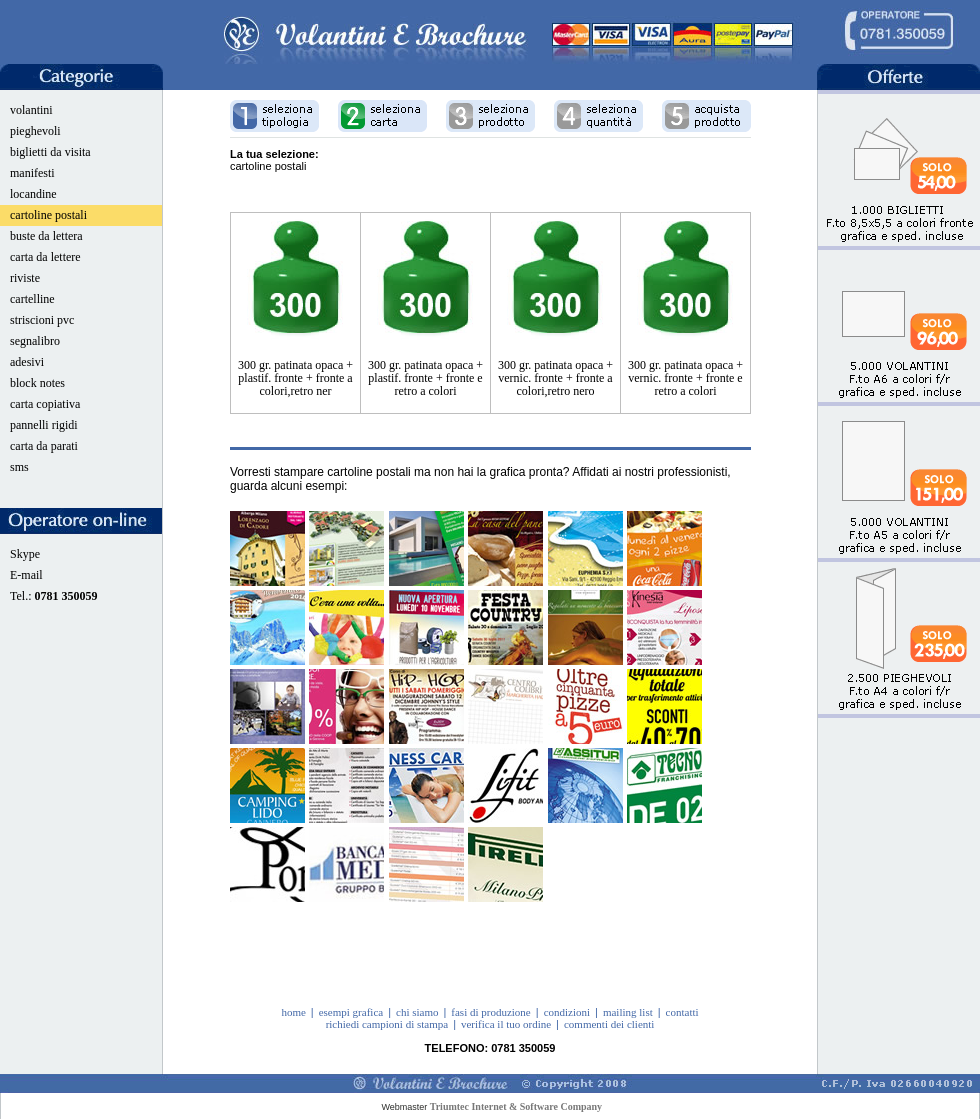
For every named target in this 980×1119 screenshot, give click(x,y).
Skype (25, 554)
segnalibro (35, 341)
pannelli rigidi (44, 425)
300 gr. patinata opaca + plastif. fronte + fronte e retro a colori (425, 378)
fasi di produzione (490, 1012)
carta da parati (44, 446)
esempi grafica (351, 1012)
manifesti (32, 173)
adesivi (27, 362)
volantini (31, 110)
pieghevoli (35, 131)
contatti (682, 1012)
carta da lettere (45, 257)
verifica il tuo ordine (506, 1024)
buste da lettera (46, 236)
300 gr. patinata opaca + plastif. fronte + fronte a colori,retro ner (295, 378)
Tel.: (54, 596)
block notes (37, 383)
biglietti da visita (50, 152)
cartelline (32, 299)
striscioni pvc (42, 320)
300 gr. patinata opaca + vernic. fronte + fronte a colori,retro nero (555, 378)
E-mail (26, 575)
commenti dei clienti (609, 1024)
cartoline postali (48, 215)
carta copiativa (45, 404)
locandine (33, 194)
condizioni (567, 1012)
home (293, 1012)
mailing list (628, 1012)
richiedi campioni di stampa (387, 1024)
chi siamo (417, 1012)
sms (19, 467)
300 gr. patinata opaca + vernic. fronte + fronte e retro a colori (685, 378)
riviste (25, 278)
